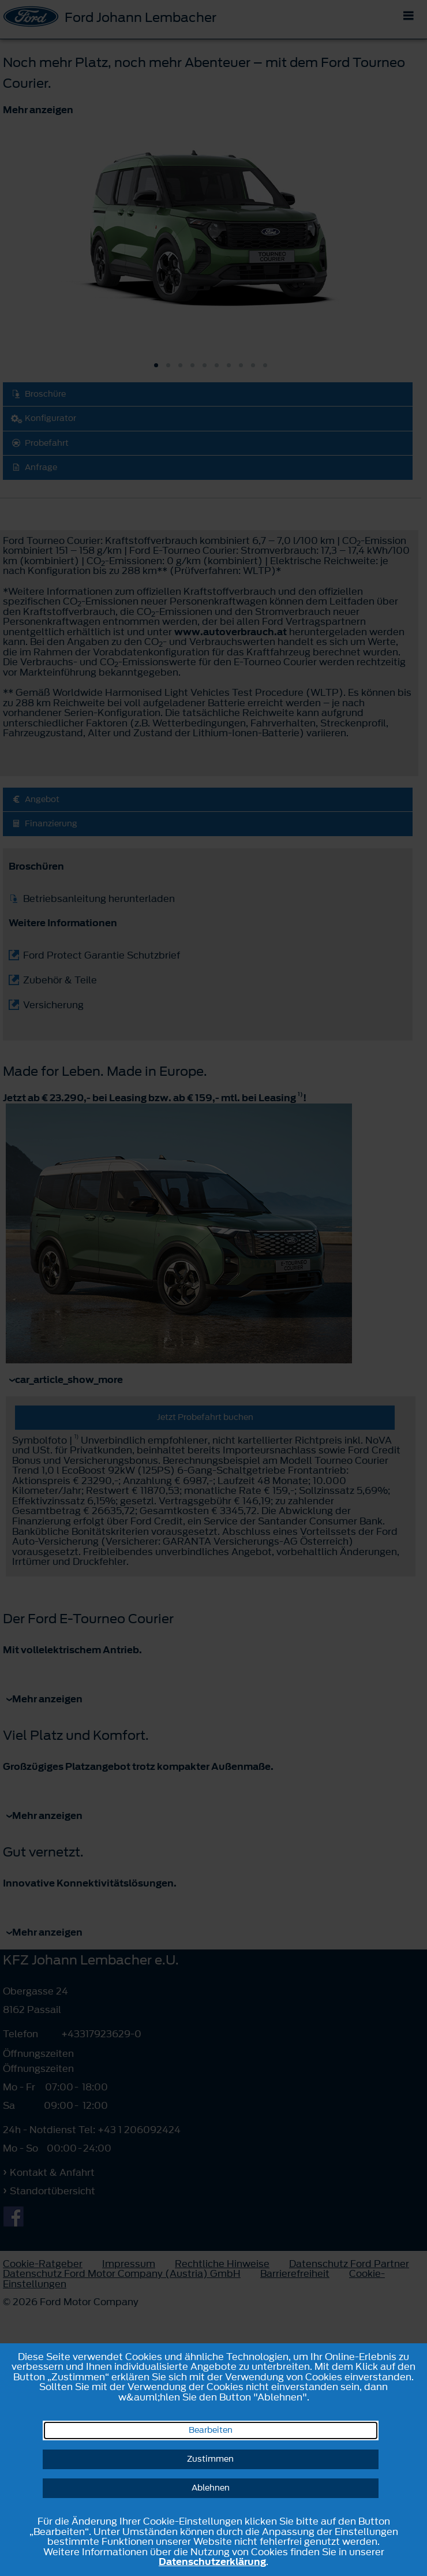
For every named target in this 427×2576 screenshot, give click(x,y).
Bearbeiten (211, 2430)
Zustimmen (210, 2459)
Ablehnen (211, 2488)
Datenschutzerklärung (212, 2561)
